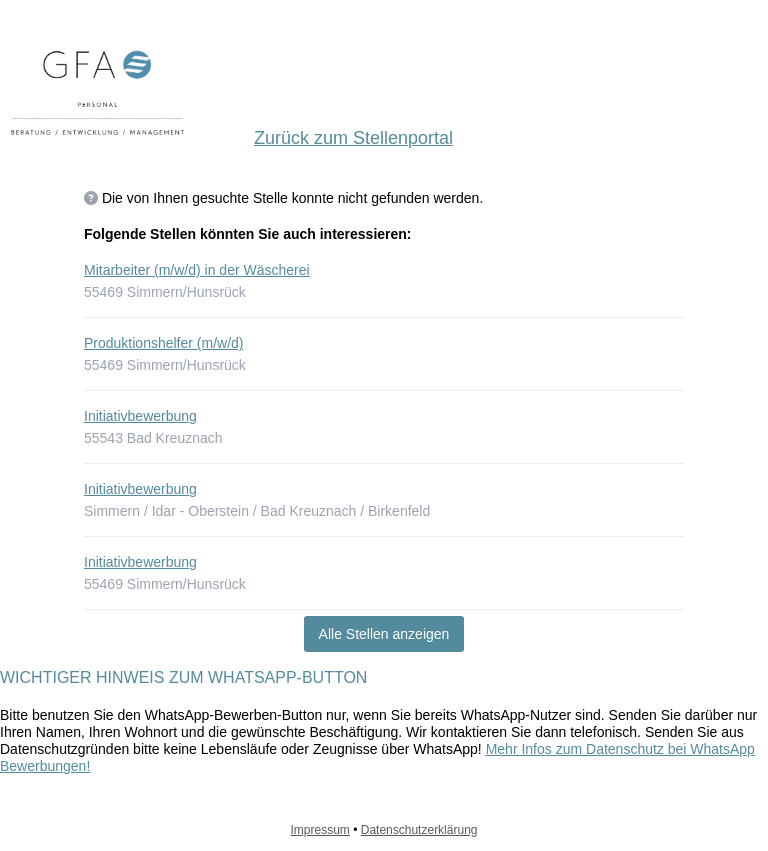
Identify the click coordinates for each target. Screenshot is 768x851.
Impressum (320, 830)
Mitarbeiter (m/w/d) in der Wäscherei (197, 270)
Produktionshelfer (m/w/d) (164, 343)
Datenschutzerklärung (419, 830)
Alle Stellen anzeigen (384, 634)
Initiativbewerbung (140, 416)
